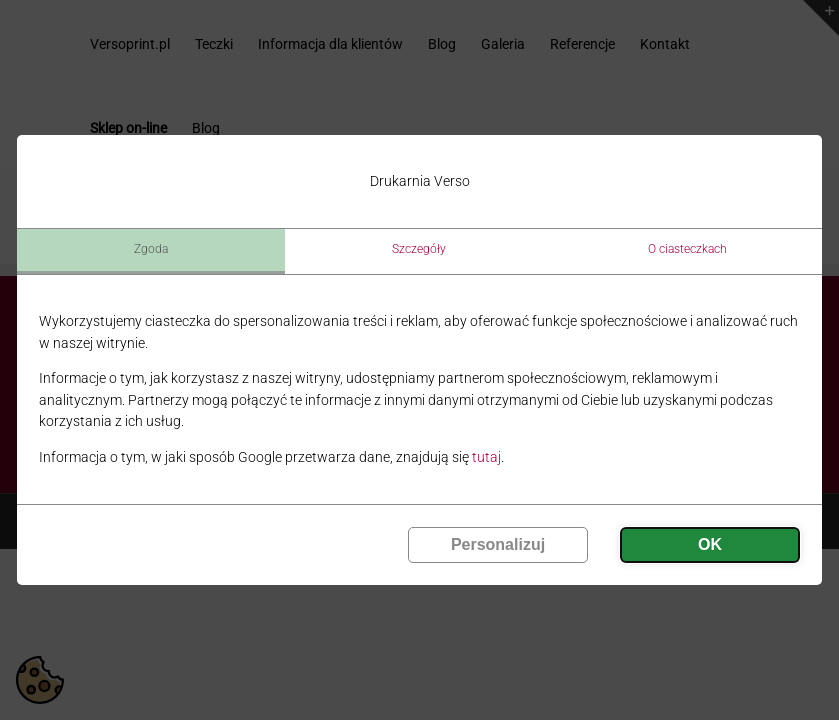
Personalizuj (498, 544)
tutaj (486, 457)
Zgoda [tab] (151, 249)
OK (710, 544)
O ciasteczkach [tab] (687, 249)
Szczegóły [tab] (419, 249)
